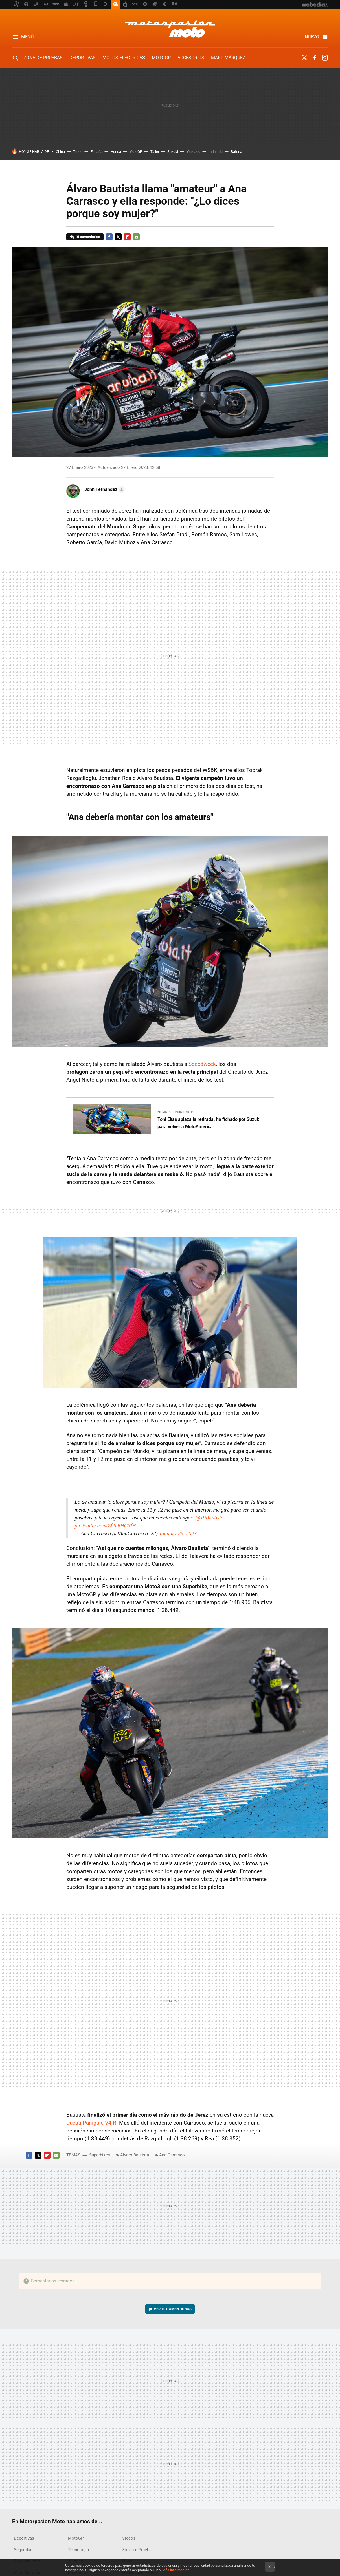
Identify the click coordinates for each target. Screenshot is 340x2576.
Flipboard (127, 236)
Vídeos (128, 2538)
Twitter (304, 57)
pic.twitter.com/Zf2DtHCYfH (105, 1526)
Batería (236, 151)
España (96, 151)
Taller (154, 151)
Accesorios (190, 57)
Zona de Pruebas (43, 57)
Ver (173, 2309)
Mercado (193, 151)
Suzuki (172, 151)
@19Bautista (209, 1518)
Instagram (324, 57)
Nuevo (312, 36)
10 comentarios (87, 237)
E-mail (136, 236)
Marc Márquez (228, 57)
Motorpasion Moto (170, 29)
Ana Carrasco (172, 2155)
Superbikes (99, 2155)
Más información (175, 2570)
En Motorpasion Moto (176, 1112)
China (60, 151)
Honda (116, 151)
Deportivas (82, 57)
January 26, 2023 (178, 1533)
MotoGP (161, 57)
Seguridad (23, 2549)
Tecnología (78, 2549)
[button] (104, 489)
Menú (27, 36)
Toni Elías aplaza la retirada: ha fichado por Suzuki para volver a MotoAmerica (208, 1123)
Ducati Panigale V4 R (91, 2123)
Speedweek (202, 1064)
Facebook (314, 57)
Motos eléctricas (123, 57)
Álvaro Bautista (134, 2155)
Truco (77, 151)
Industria (216, 151)
